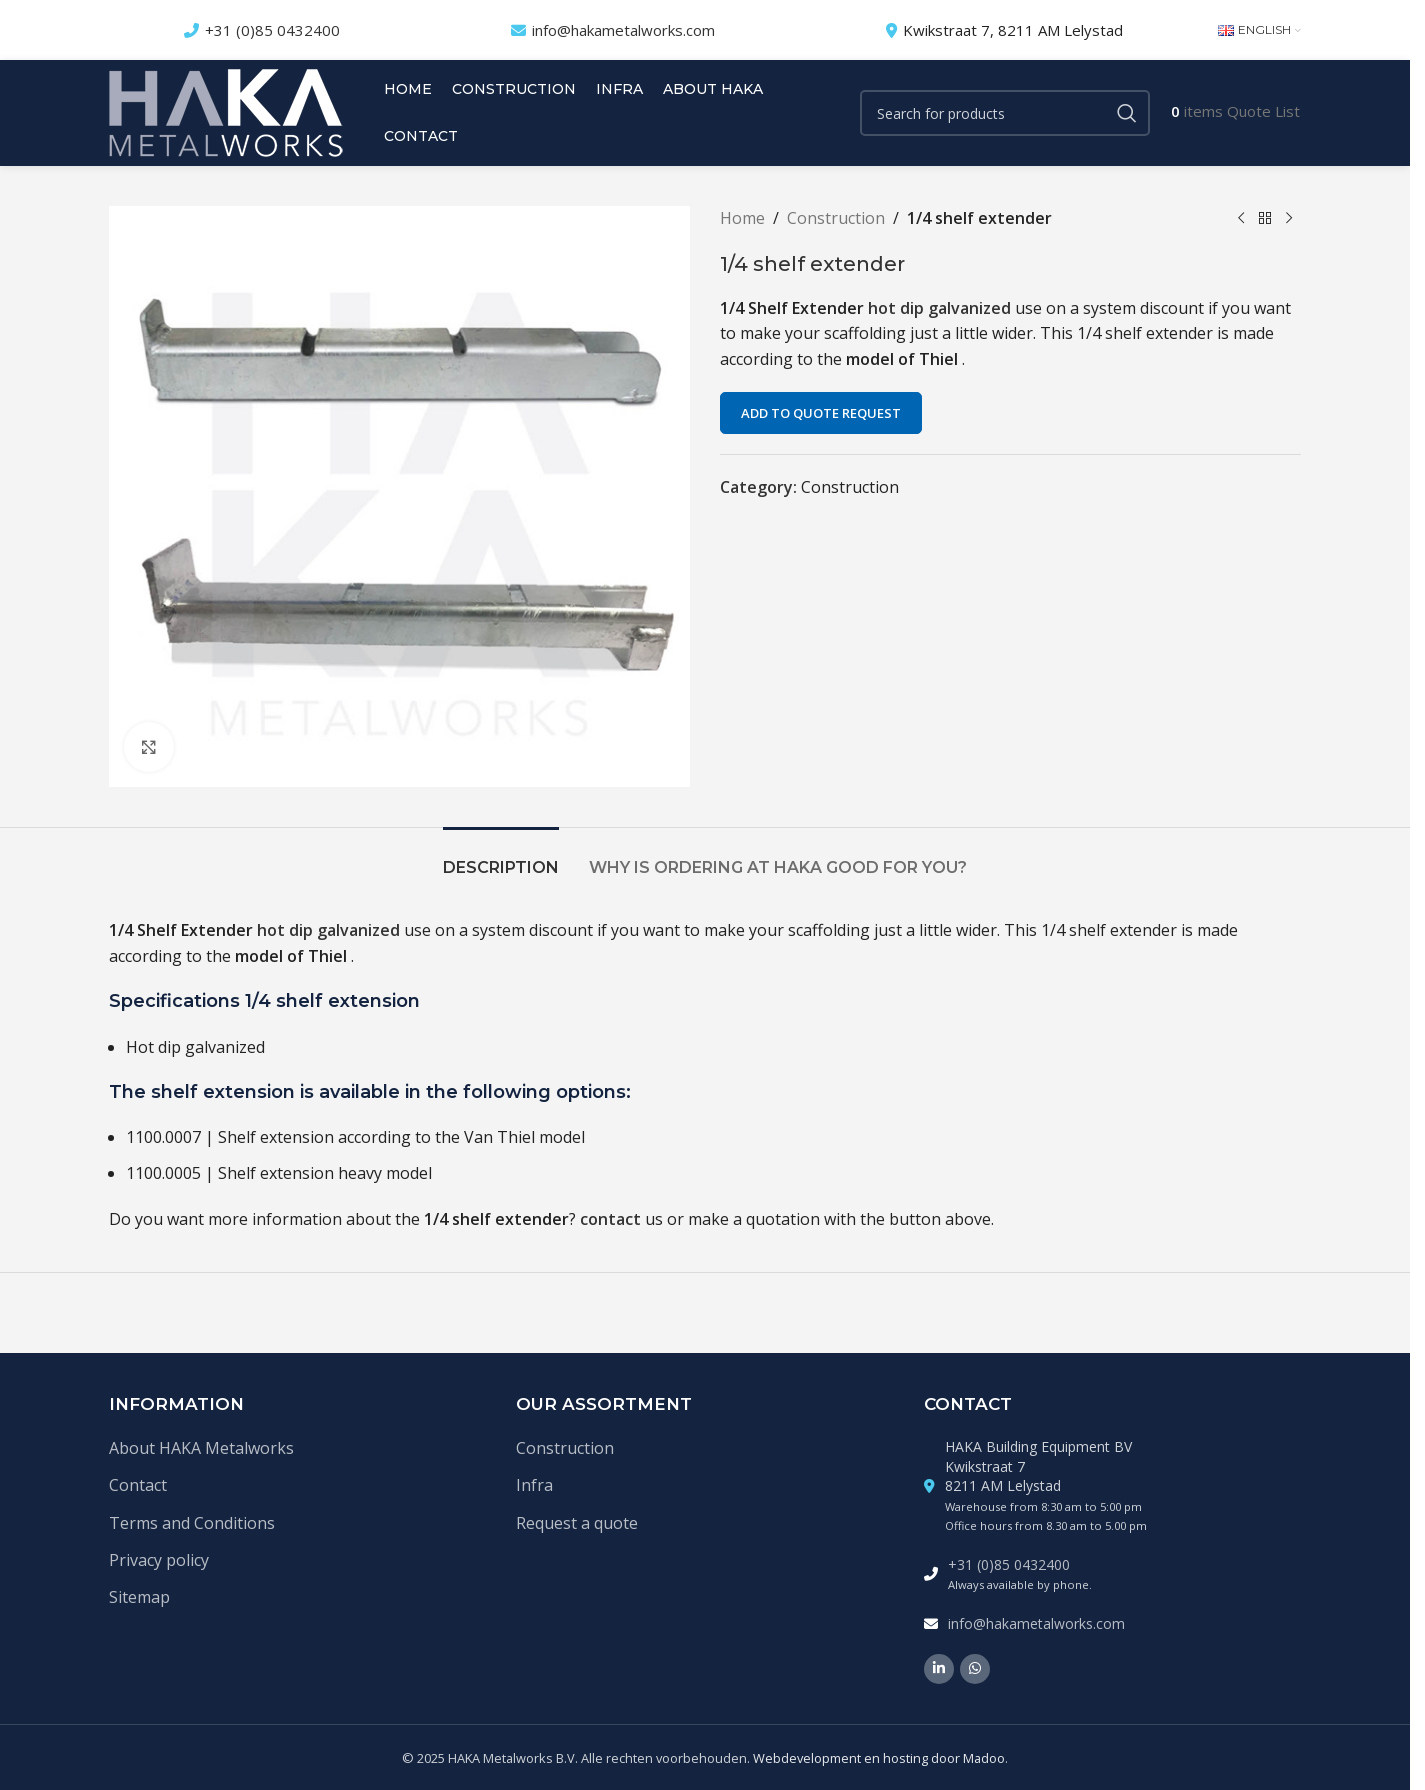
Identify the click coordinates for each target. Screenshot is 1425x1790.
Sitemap (139, 1597)
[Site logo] (226, 111)
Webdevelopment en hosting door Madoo (879, 1758)
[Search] (1005, 113)
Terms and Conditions (192, 1523)
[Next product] (1289, 219)
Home (742, 218)
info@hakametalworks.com (623, 30)
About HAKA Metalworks (201, 1448)
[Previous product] (1241, 219)
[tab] (501, 857)
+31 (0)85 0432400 (272, 30)
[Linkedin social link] (939, 1669)
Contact (138, 1485)
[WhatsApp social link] (975, 1669)
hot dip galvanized (941, 308)
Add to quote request (821, 413)
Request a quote (577, 1523)
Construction (836, 218)
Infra (534, 1485)
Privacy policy (159, 1560)
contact (610, 1219)
